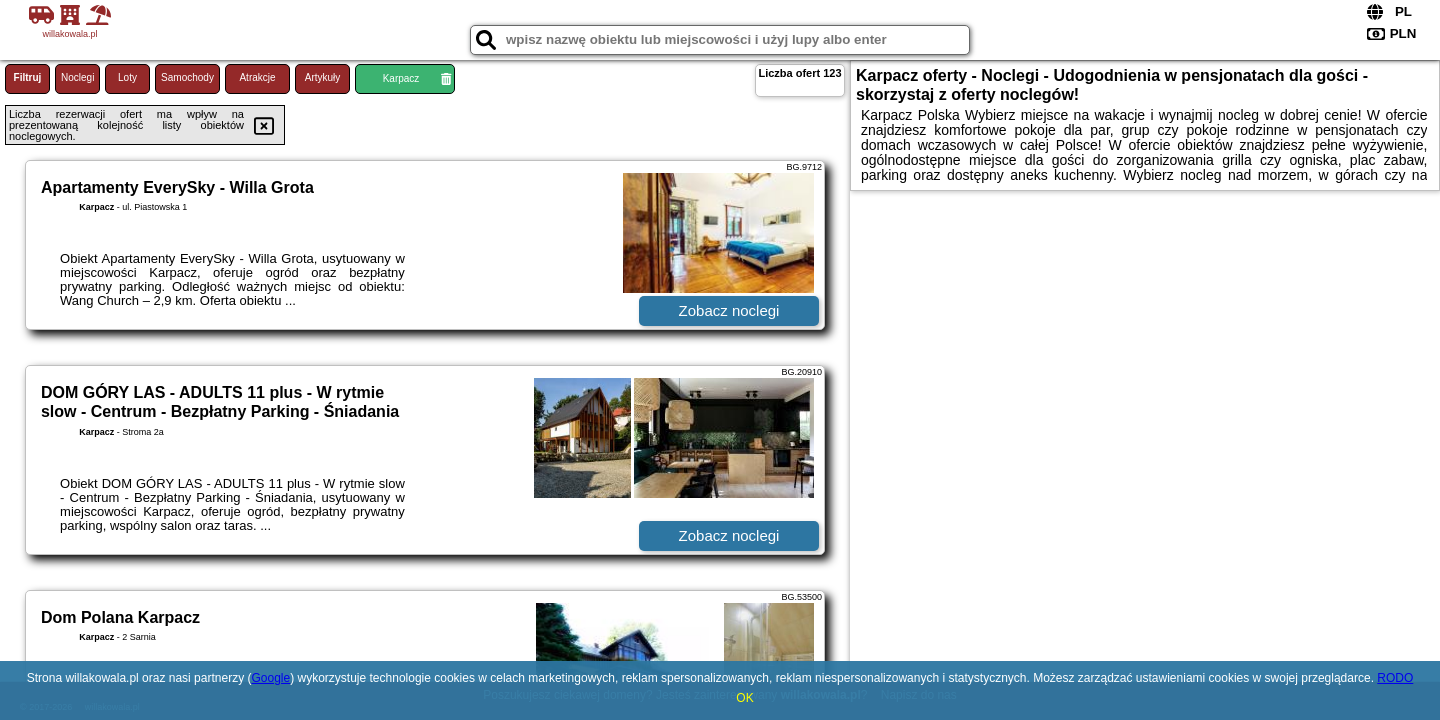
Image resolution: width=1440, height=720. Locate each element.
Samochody (187, 77)
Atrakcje (257, 77)
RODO (1395, 678)
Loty (127, 77)
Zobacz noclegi (729, 310)
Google (270, 678)
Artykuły (323, 77)
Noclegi (77, 77)
